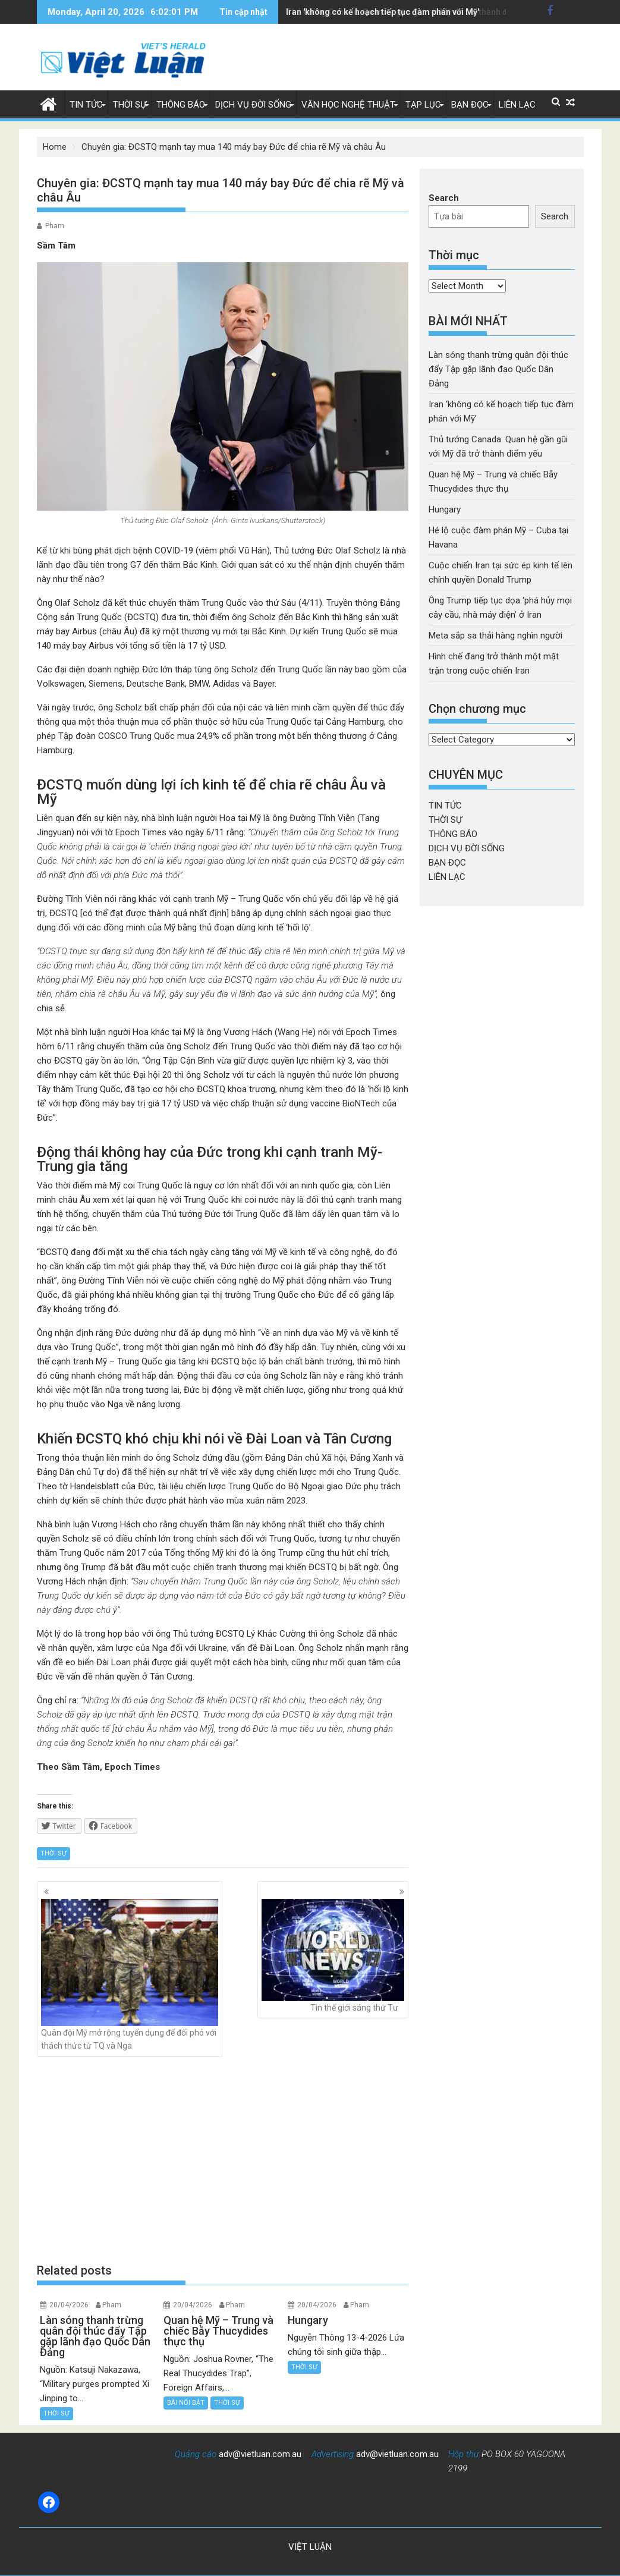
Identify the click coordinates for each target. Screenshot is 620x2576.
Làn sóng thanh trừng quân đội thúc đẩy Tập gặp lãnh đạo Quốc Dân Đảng (498, 369)
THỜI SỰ (129, 104)
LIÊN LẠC (517, 104)
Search (444, 198)
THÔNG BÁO (180, 104)
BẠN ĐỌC (470, 104)
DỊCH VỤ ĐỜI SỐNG (253, 104)
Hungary (445, 509)
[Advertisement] (223, 2159)
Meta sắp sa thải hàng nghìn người (495, 635)
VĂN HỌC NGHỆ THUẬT (348, 104)
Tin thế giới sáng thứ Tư (333, 1955)
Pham (54, 226)
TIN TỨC (86, 104)
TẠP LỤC (423, 104)
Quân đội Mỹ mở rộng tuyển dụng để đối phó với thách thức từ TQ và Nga (130, 1975)
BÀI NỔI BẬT (185, 2403)
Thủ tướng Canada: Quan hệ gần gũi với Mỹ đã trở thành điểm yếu (412, 12)
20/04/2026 (69, 2305)
